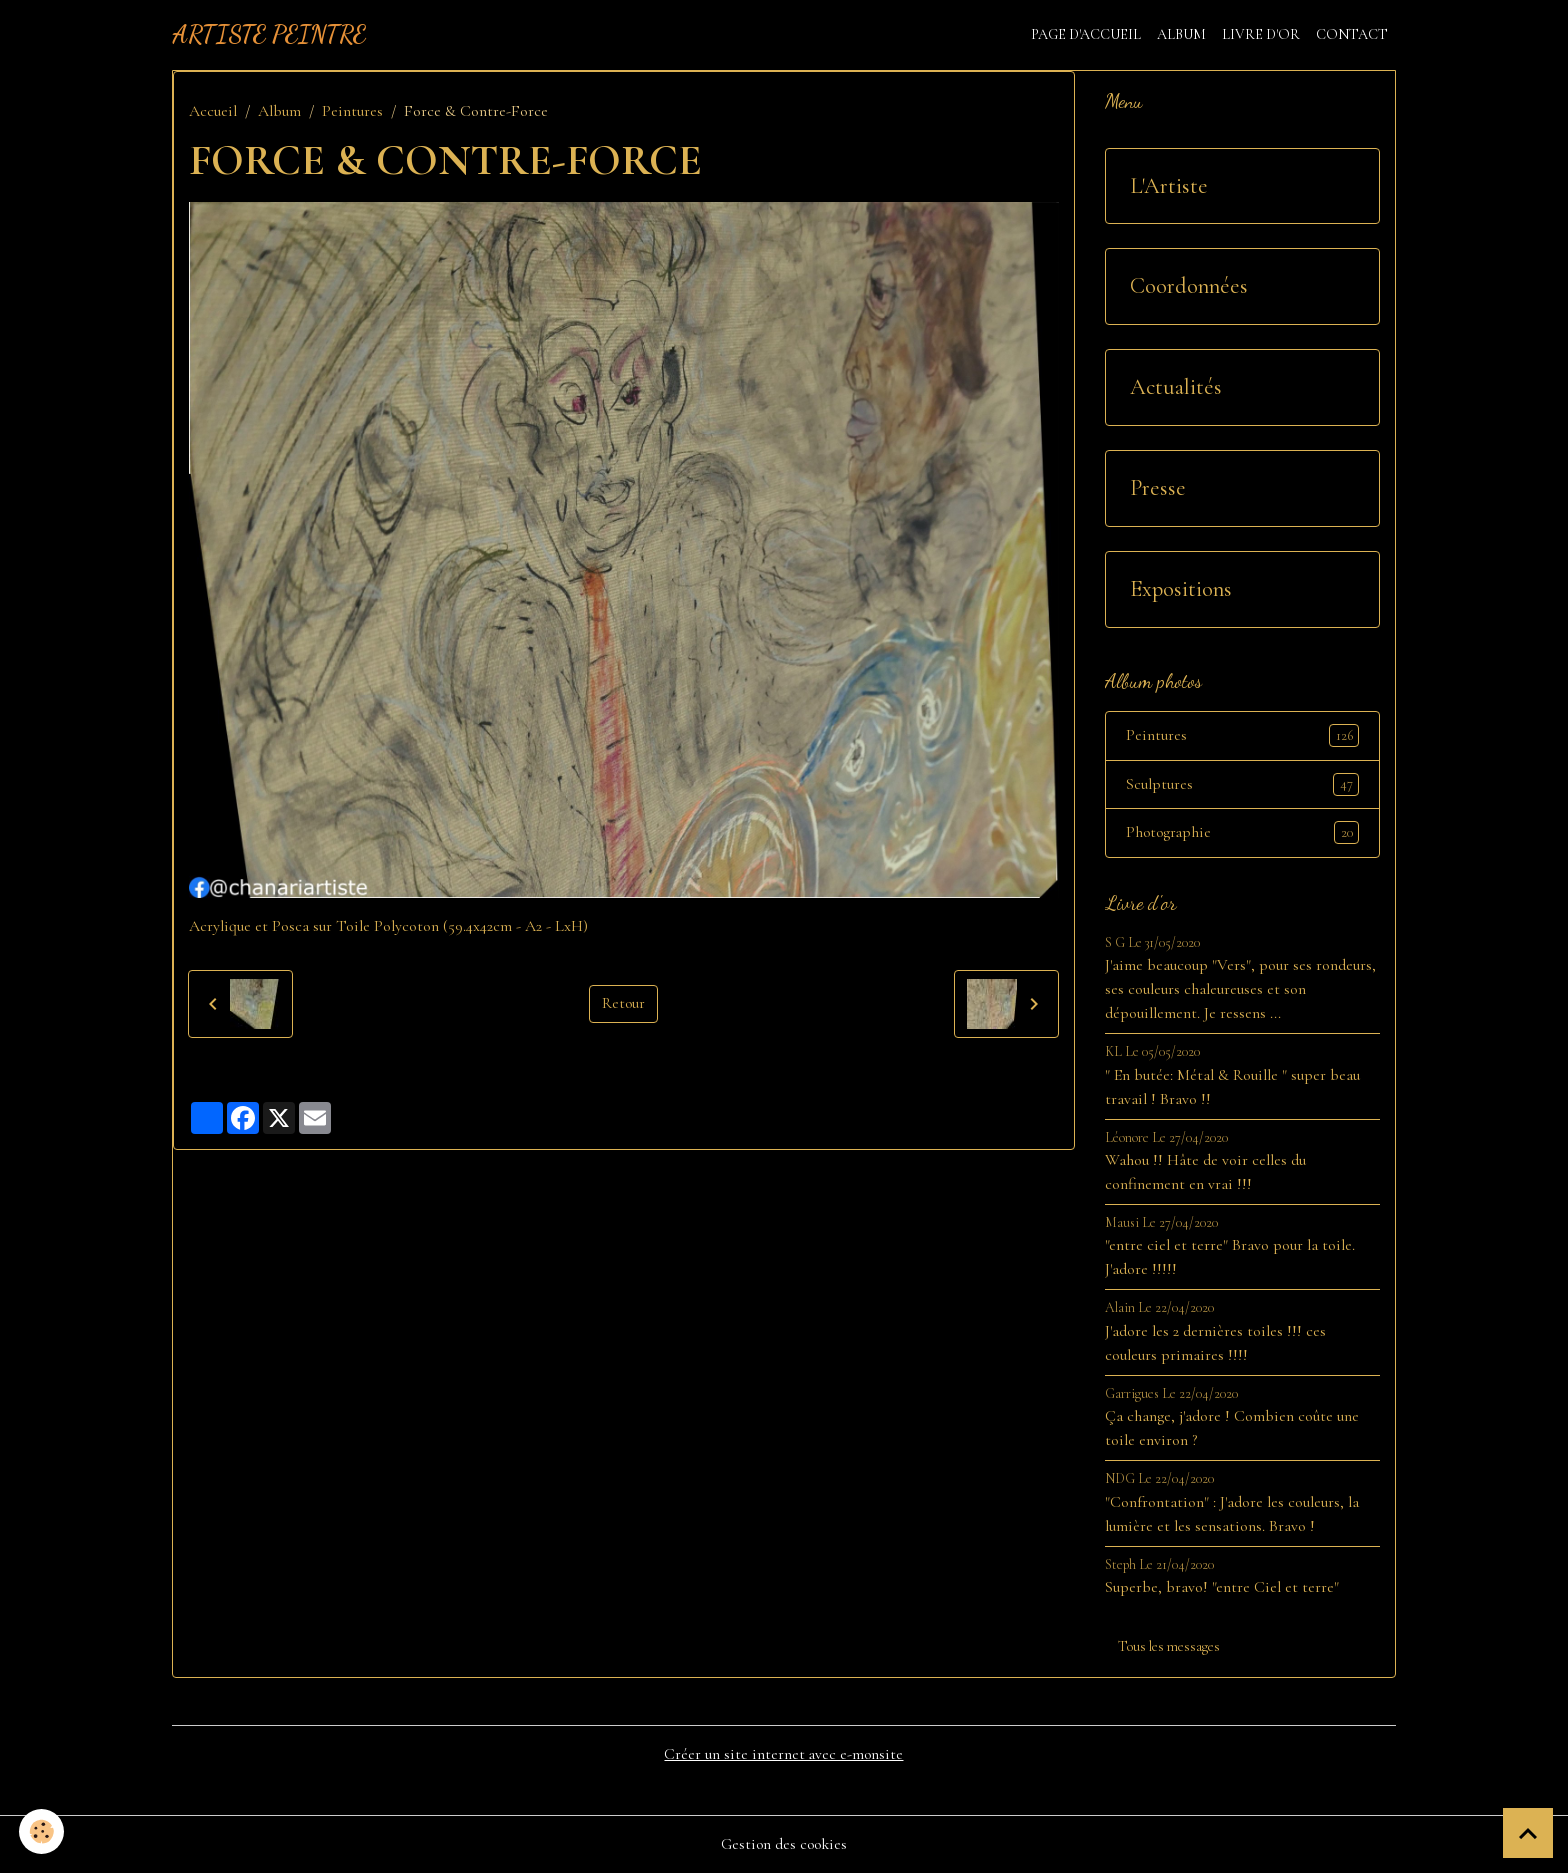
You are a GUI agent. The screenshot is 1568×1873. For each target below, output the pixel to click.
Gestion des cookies (784, 1845)
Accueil (213, 111)
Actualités (1176, 387)
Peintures (352, 111)
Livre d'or (1261, 34)
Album (1181, 34)
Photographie (1243, 833)
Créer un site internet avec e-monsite (783, 1756)
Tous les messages (1169, 1647)
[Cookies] (42, 1831)
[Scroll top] (1528, 1833)
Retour (623, 1004)
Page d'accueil (1086, 34)
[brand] (269, 35)
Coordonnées (1189, 286)
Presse (1158, 488)
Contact (1352, 34)
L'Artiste (1169, 186)
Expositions (1181, 589)
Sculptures (1243, 784)
